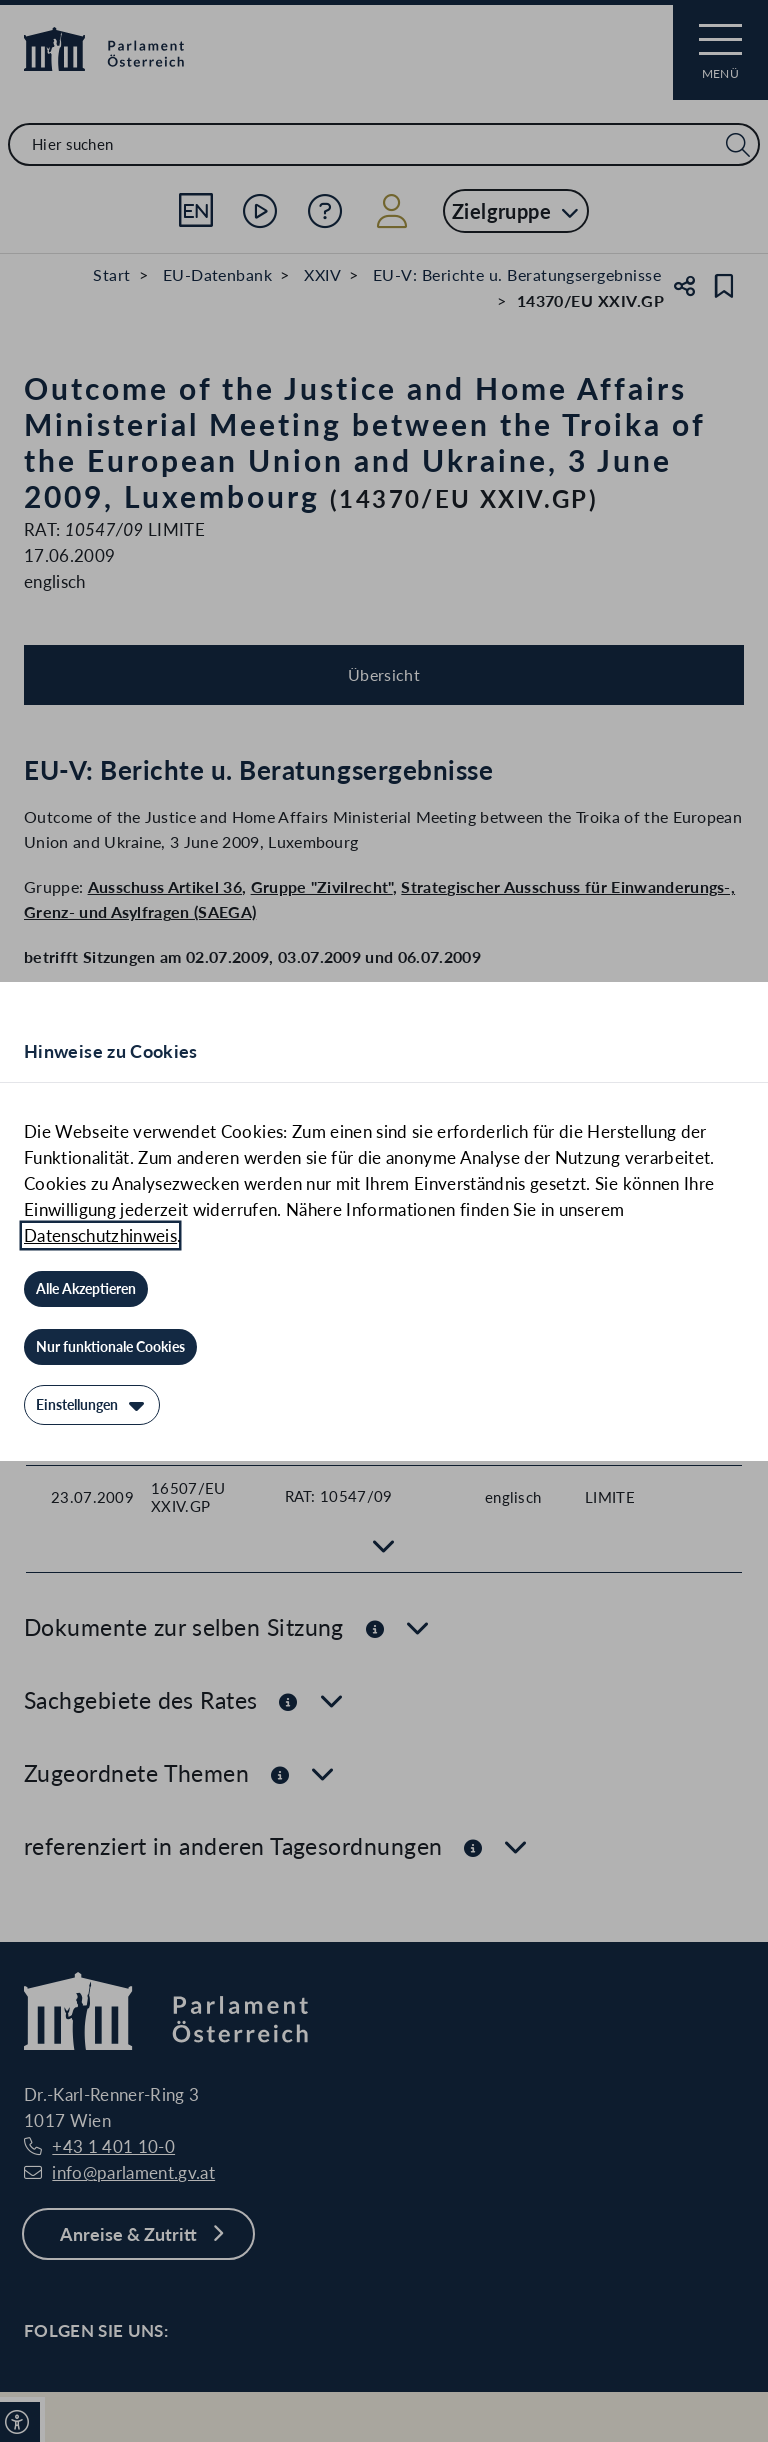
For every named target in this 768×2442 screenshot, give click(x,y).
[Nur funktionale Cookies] (110, 1347)
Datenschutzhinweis (100, 1235)
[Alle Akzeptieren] (86, 1289)
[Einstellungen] (92, 1405)
